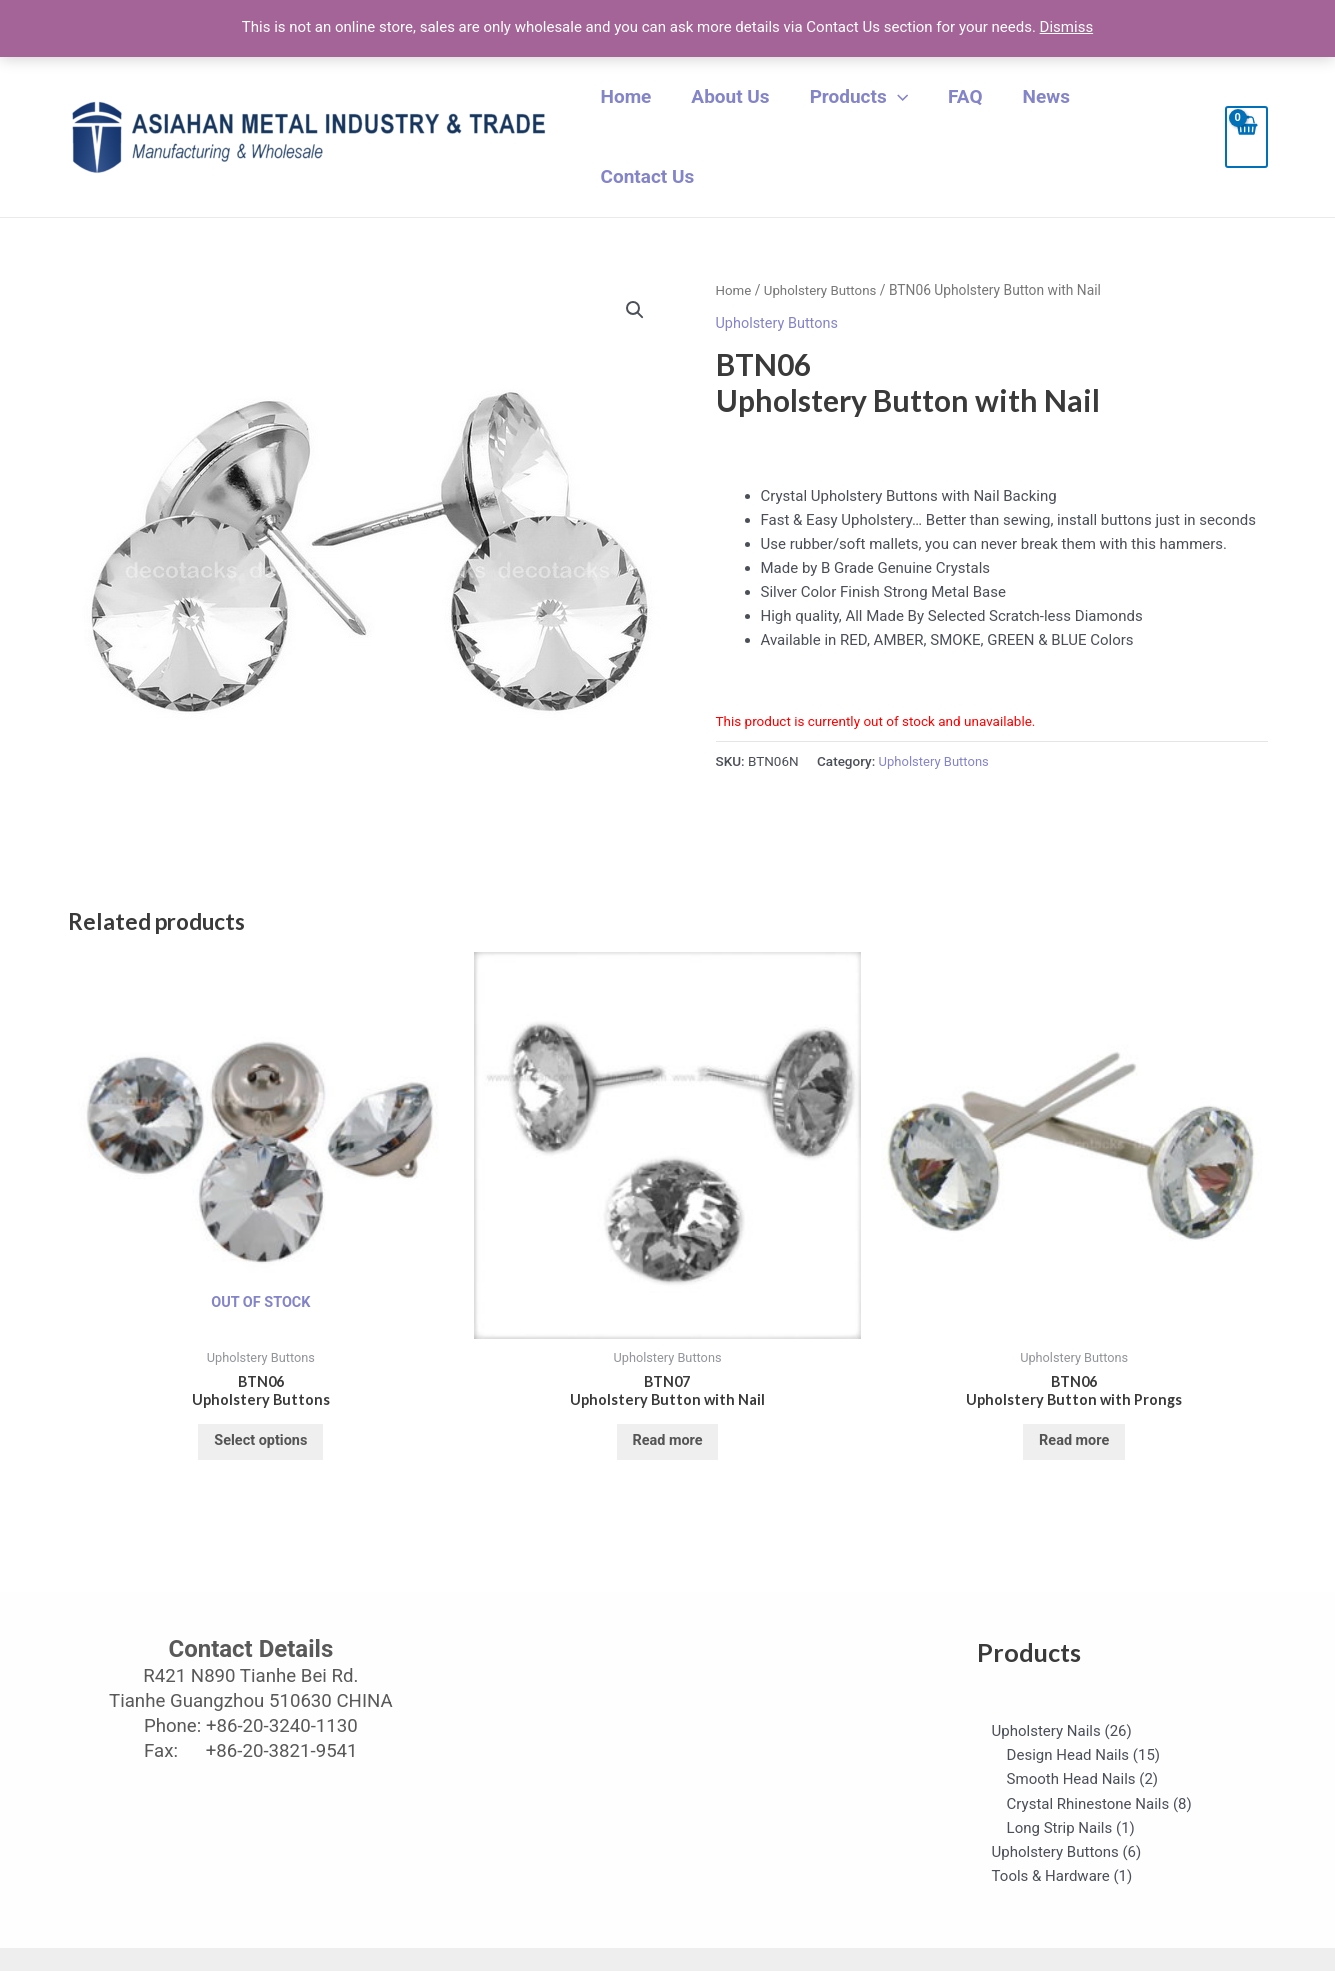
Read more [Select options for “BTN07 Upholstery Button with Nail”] (667, 1395)
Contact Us (1142, 111)
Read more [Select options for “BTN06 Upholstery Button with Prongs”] (1074, 1395)
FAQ (971, 111)
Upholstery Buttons (823, 240)
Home (661, 111)
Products (874, 112)
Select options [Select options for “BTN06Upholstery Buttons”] (261, 1395)
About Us (756, 111)
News (1041, 111)
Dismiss (1067, 27)
